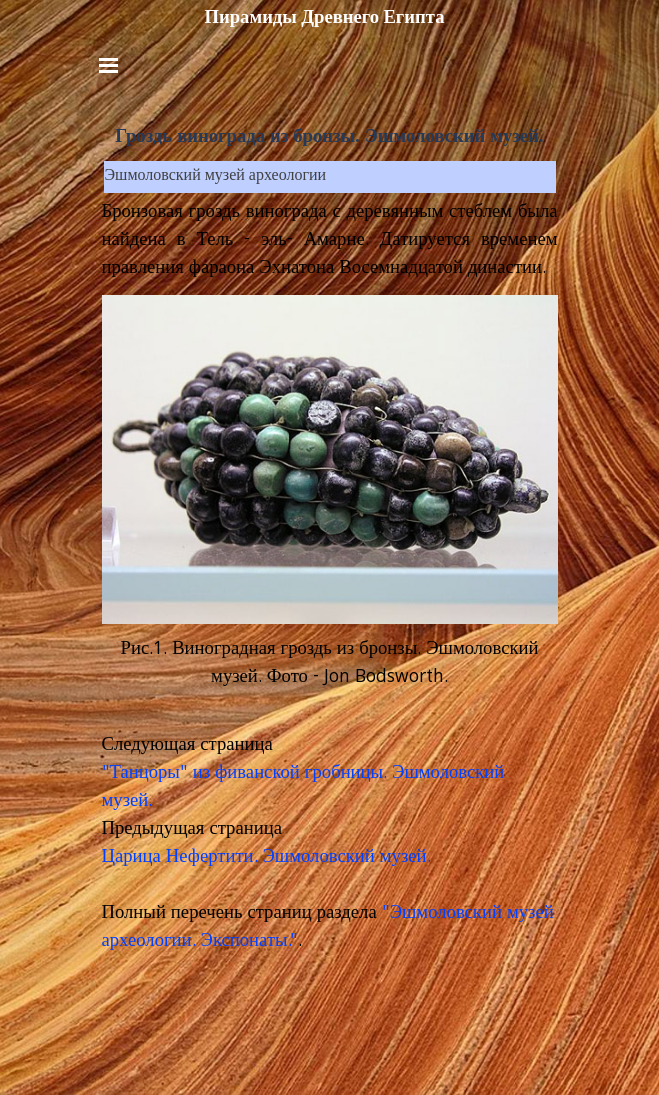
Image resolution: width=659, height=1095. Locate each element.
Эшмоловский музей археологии (216, 177)
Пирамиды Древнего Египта (324, 17)
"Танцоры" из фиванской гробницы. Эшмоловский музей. (303, 788)
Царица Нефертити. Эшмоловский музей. (266, 858)
